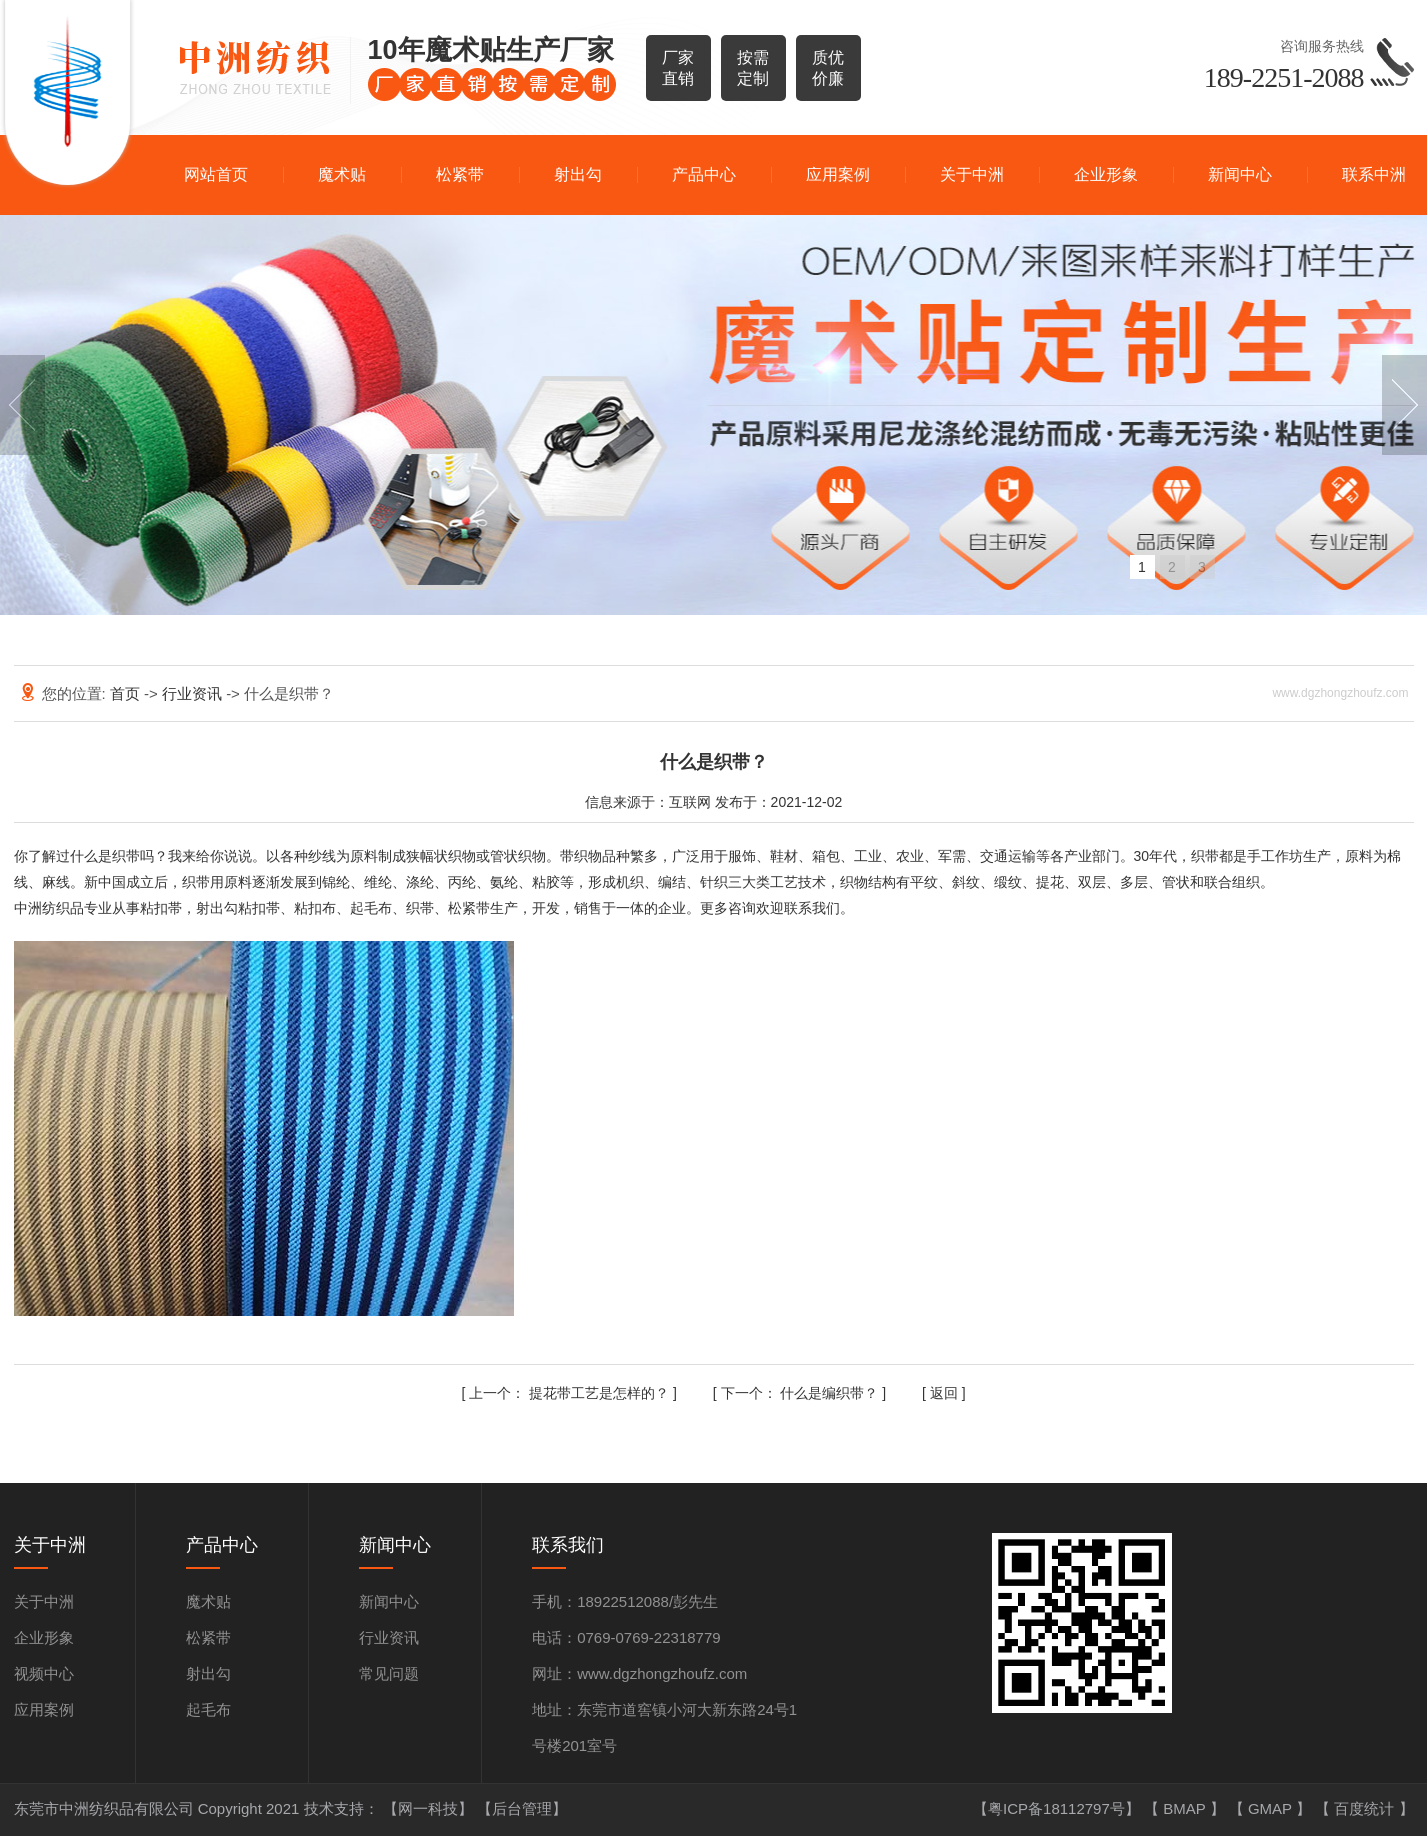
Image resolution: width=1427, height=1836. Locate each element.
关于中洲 (972, 174)
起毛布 (208, 1709)
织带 (126, 856)
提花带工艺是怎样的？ (571, 1393)
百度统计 (1366, 1808)
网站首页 (216, 174)
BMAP (1186, 1808)
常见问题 (389, 1673)
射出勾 (578, 174)
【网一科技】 (430, 1808)
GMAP (1272, 1808)
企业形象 (1106, 174)
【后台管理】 (522, 1808)
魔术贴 (342, 174)
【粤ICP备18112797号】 (1058, 1808)
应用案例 (838, 174)
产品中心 (704, 174)
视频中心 (44, 1673)
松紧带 (460, 174)
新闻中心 (1240, 174)
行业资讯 (194, 693)
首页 (127, 693)
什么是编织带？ (802, 1393)
